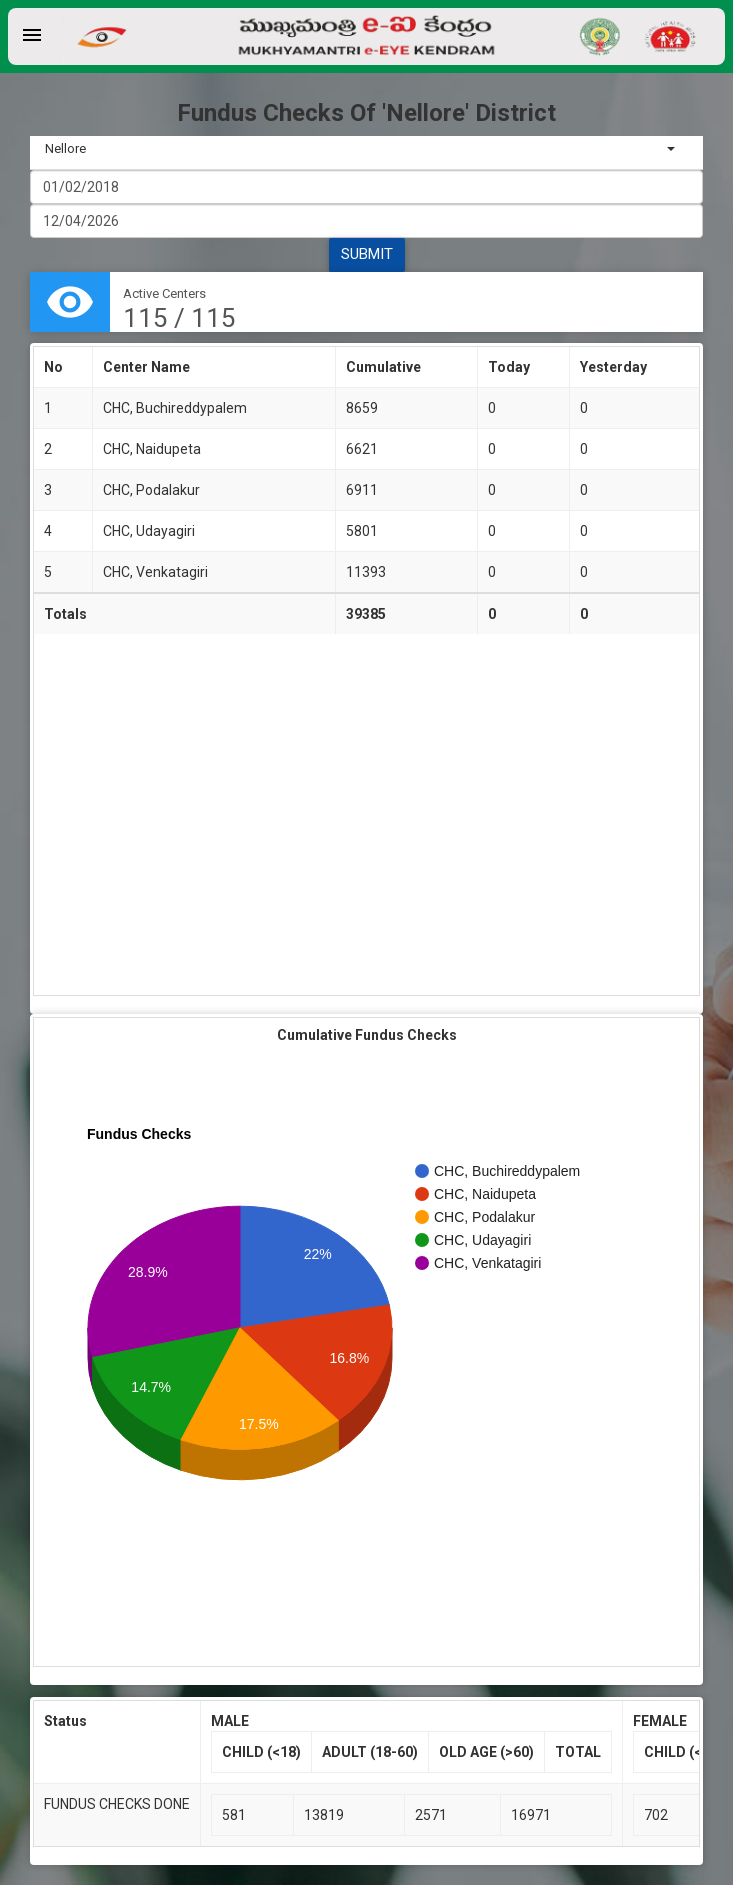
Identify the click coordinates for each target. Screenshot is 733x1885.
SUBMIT (367, 254)
